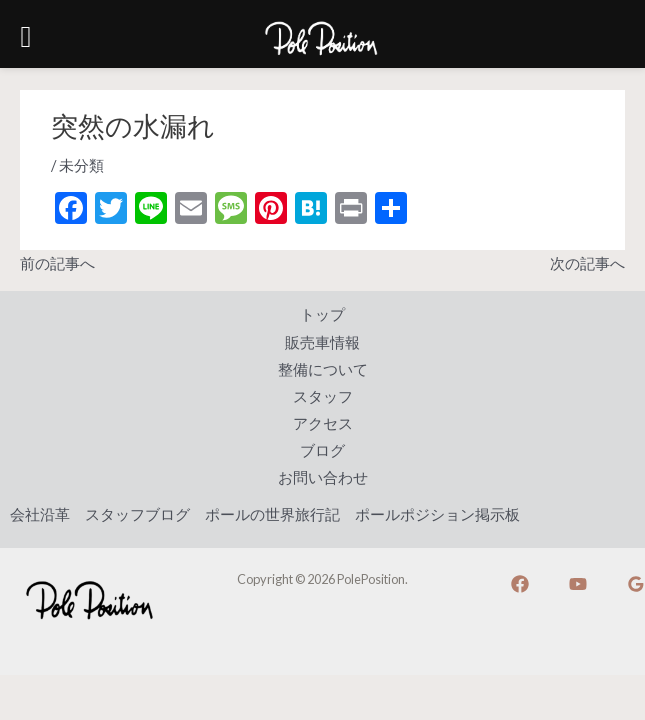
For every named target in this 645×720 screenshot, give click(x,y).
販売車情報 (322, 342)
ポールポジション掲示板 (437, 514)
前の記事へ (57, 263)
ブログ (322, 450)
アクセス (323, 423)
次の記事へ (587, 263)
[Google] (636, 584)
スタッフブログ (137, 514)
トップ (322, 314)
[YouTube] (578, 584)
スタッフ (323, 396)
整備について (323, 369)
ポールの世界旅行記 (272, 514)
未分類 (81, 165)
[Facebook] (520, 584)
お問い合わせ (323, 477)
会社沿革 (40, 514)
